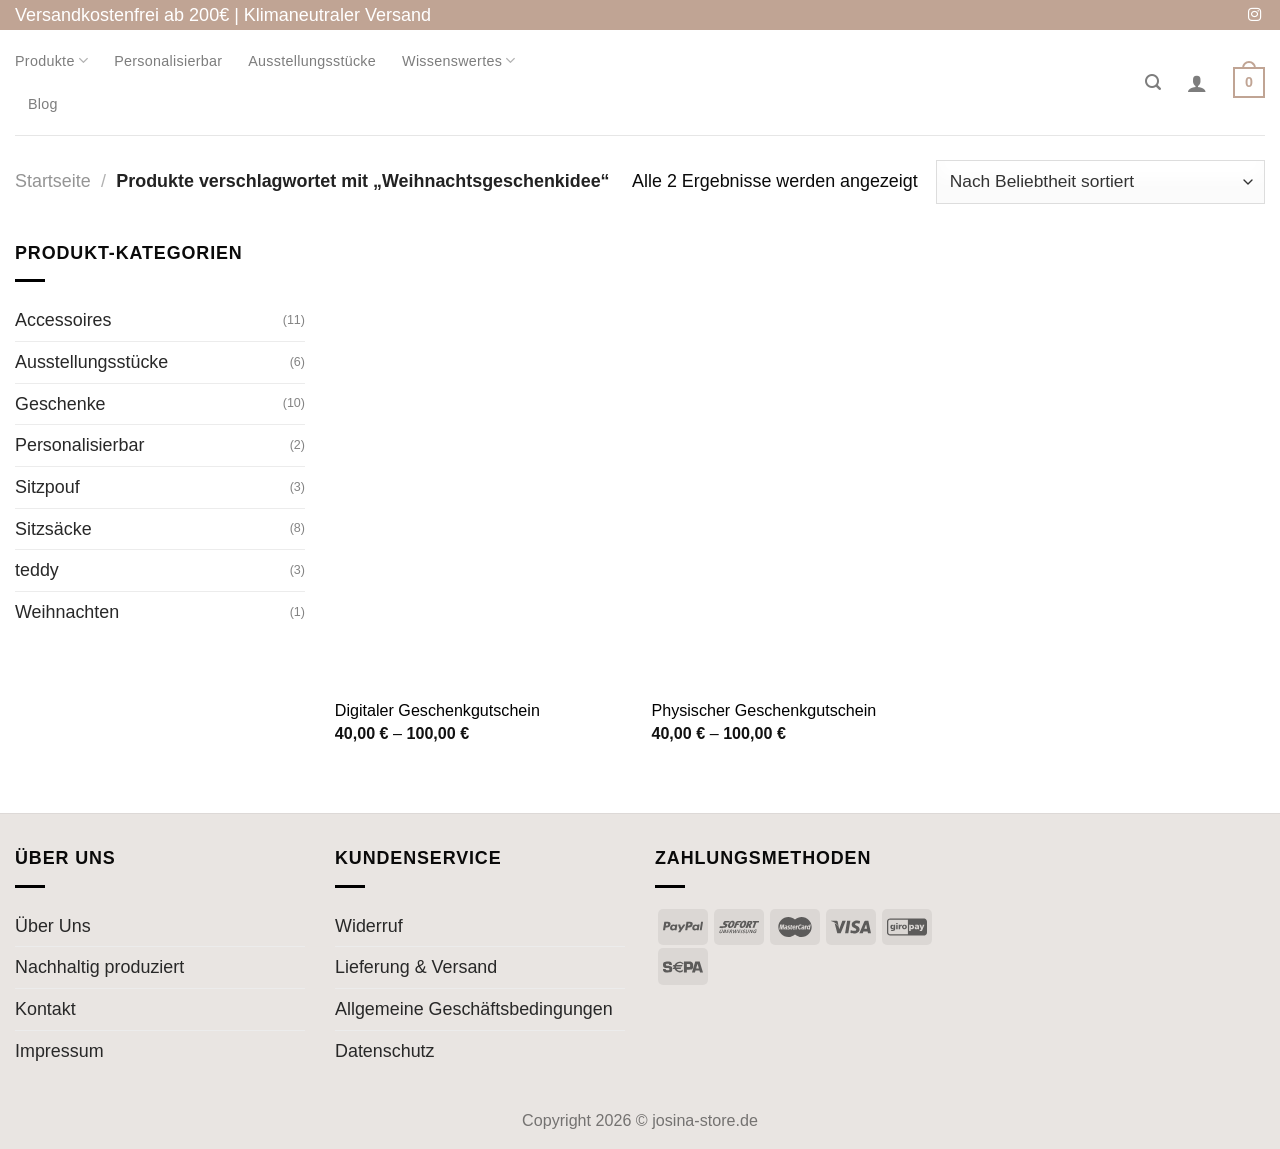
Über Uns (53, 926)
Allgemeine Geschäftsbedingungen (474, 1009)
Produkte (51, 60)
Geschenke (60, 403)
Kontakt (45, 1009)
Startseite (53, 181)
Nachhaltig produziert (99, 967)
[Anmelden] (1197, 83)
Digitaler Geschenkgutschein (437, 710)
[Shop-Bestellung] (1100, 182)
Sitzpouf (47, 487)
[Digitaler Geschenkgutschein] (483, 462)
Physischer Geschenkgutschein (763, 710)
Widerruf (369, 926)
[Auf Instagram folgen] (1254, 15)
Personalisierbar (168, 61)
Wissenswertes (459, 60)
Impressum (59, 1051)
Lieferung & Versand (416, 967)
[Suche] (1153, 82)
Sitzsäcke (53, 528)
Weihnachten (67, 612)
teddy (37, 570)
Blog (43, 104)
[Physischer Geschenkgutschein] (799, 462)
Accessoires (63, 320)
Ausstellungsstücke (312, 61)
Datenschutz (385, 1051)
